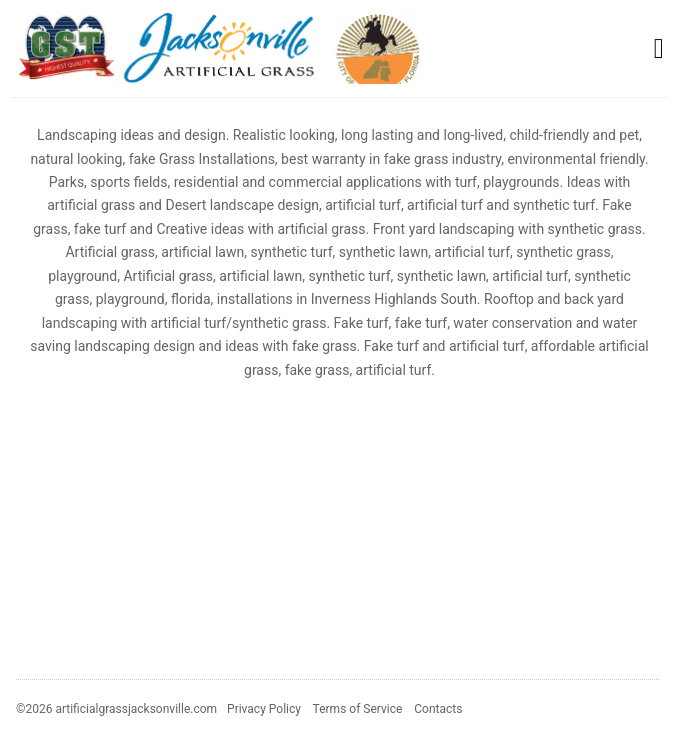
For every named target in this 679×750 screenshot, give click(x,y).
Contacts (438, 709)
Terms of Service (358, 709)
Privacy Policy (264, 709)
